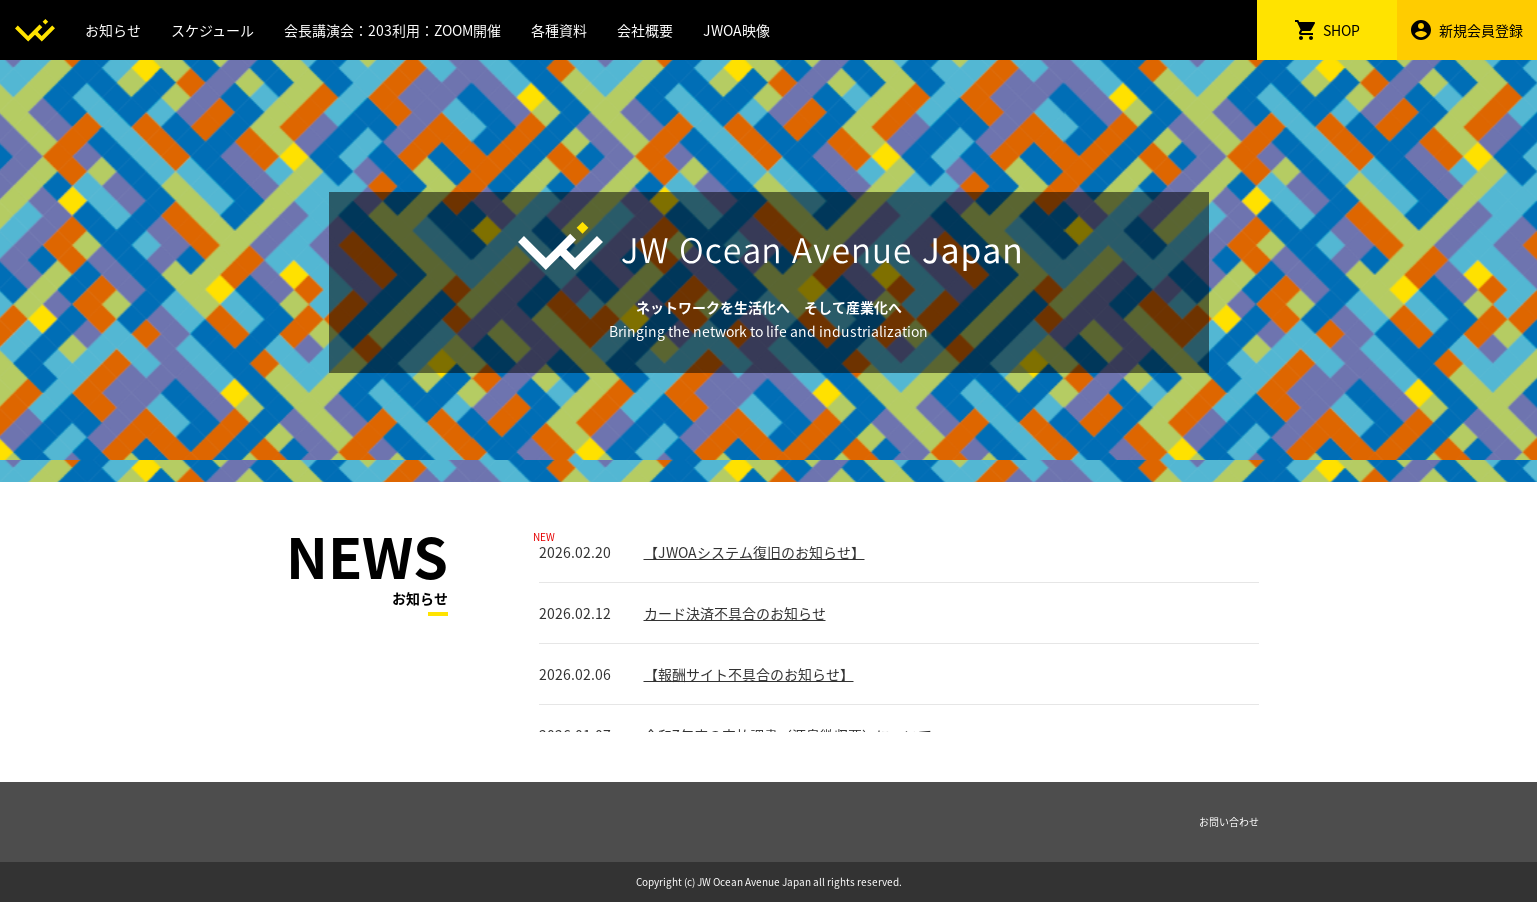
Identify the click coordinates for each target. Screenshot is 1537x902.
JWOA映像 (736, 30)
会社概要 (645, 30)
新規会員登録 (1467, 30)
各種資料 (559, 30)
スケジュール (212, 30)
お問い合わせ (1229, 821)
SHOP (1327, 30)
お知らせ (113, 30)
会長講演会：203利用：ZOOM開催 (392, 30)
